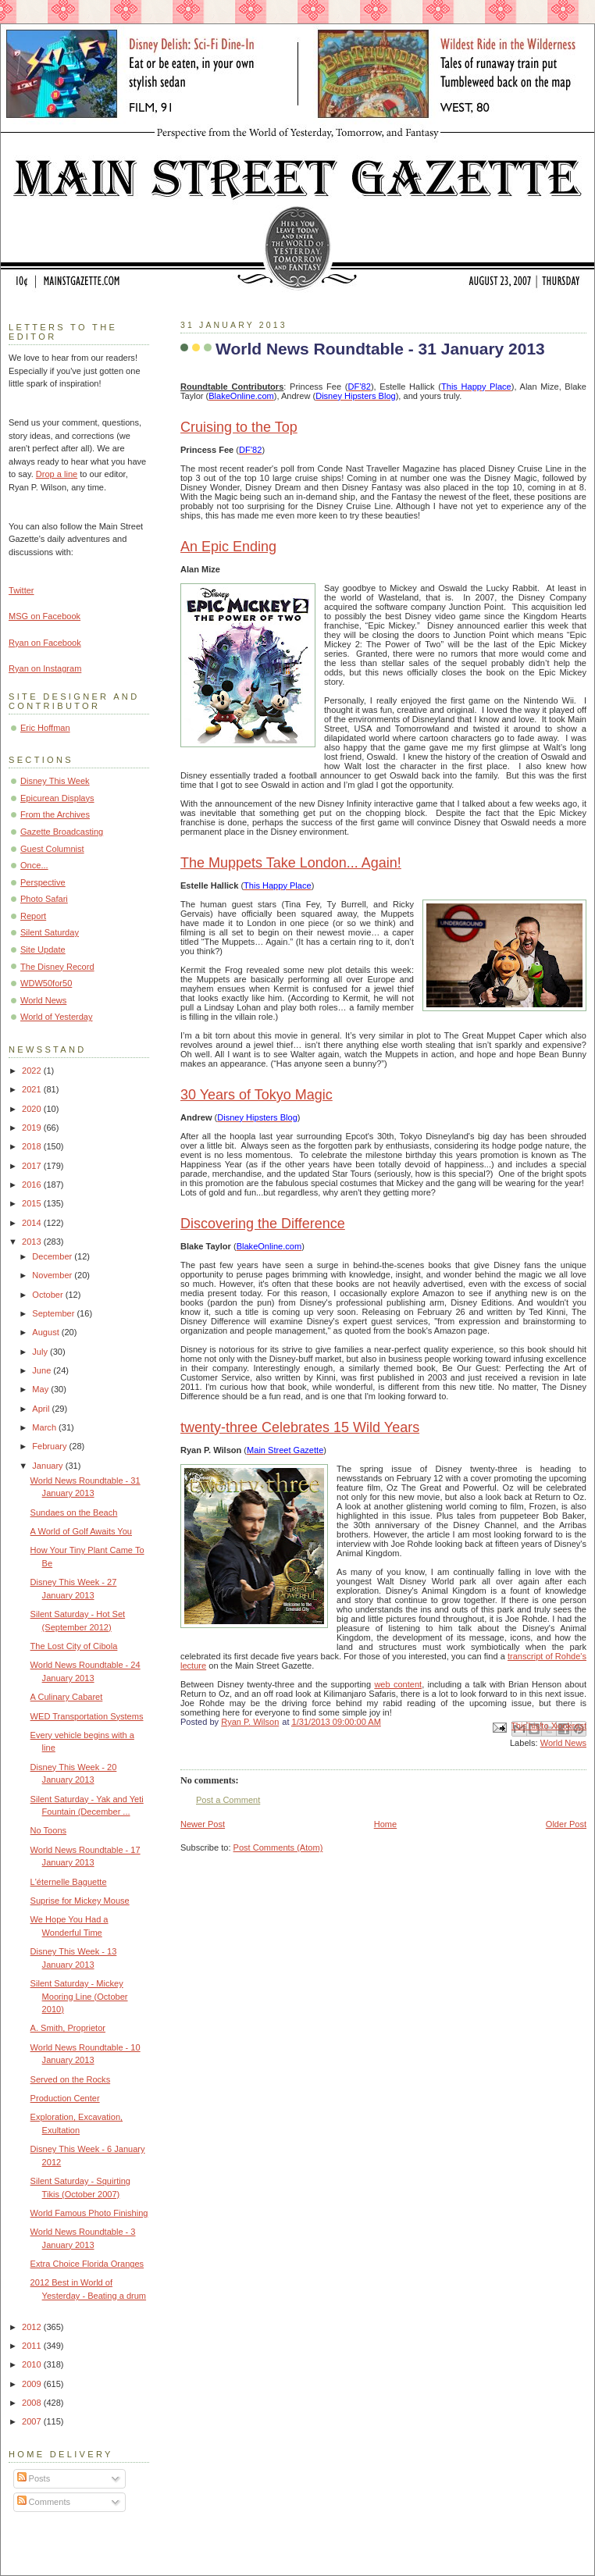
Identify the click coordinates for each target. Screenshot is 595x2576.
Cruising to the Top (239, 427)
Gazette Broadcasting (61, 831)
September (54, 1313)
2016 (33, 1184)
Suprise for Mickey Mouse (80, 1900)
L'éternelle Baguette (68, 1882)
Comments (43, 2502)
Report (33, 916)
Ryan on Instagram (45, 668)
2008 (33, 2402)
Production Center (65, 2098)
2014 (33, 1222)
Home (385, 1824)
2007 (33, 2421)
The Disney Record (57, 966)
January (48, 1465)
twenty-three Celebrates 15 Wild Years (299, 1427)
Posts (34, 2478)
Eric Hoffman (45, 727)
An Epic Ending (228, 546)
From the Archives (55, 814)
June (42, 1370)
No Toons (48, 1830)
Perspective (43, 882)
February (50, 1446)
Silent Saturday (49, 932)
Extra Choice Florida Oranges (87, 2263)
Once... (34, 865)
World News (563, 1743)
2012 (33, 2327)
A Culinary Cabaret (66, 1696)
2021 (33, 1089)
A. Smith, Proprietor (67, 2028)
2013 (33, 1241)
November (53, 1275)
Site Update (43, 949)
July (41, 1351)
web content (398, 1684)
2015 (33, 1203)
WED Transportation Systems (87, 1716)
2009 (33, 2384)
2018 (33, 1146)
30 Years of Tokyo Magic (256, 1095)
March (45, 1427)
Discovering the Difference (262, 1223)
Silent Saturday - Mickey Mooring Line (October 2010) (79, 1996)
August (46, 1332)
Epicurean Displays (57, 798)
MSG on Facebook (44, 616)
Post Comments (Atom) (278, 1847)
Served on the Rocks (70, 2079)
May (41, 1389)
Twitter (21, 590)
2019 (33, 1127)
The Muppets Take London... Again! (290, 863)
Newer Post (202, 1824)
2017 (33, 1165)
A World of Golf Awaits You (81, 1531)
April (42, 1408)
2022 (33, 1070)
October (48, 1294)
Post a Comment (228, 1800)
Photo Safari (44, 898)
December (53, 1256)
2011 (33, 2345)
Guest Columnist (52, 848)
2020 (33, 1108)
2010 (33, 2364)
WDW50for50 (46, 983)
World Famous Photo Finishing (89, 2213)
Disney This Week (55, 781)
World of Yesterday (56, 1016)
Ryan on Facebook (45, 642)
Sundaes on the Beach (74, 1512)
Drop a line (56, 474)
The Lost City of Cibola (74, 1646)
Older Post (566, 1824)
